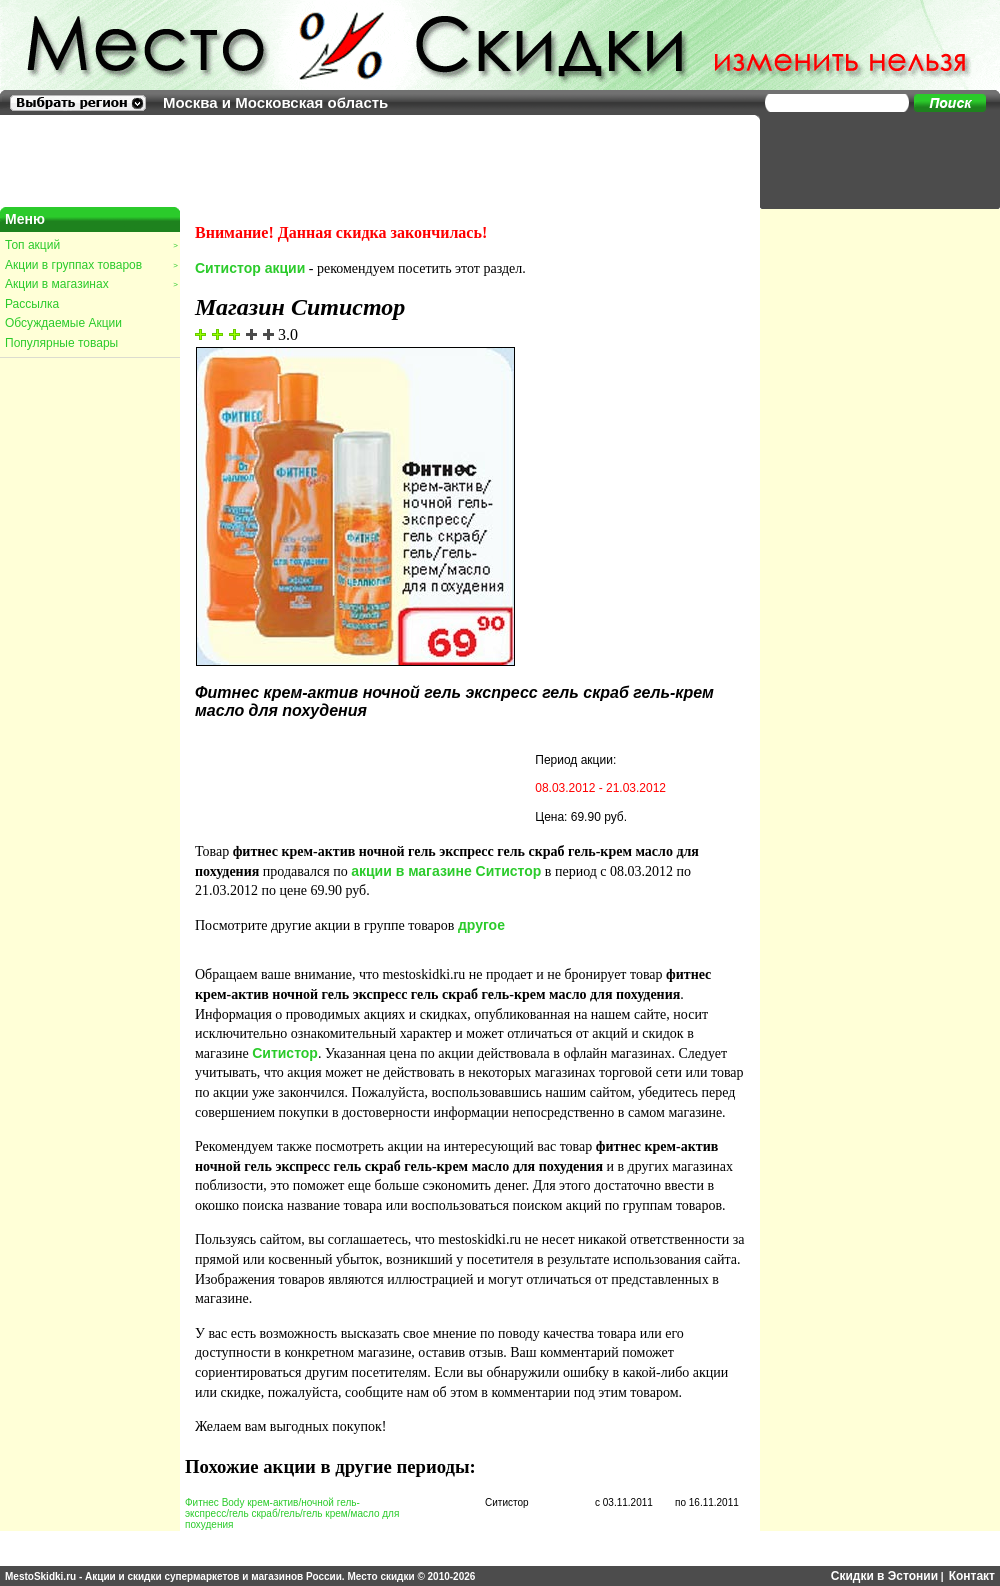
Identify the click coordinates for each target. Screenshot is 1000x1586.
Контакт (972, 1576)
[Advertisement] (870, 160)
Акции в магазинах (91, 284)
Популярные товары (61, 343)
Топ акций (91, 245)
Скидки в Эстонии (884, 1576)
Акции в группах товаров (91, 265)
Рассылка (32, 304)
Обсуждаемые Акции (63, 323)
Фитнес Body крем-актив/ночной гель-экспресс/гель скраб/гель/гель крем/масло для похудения (292, 1513)
